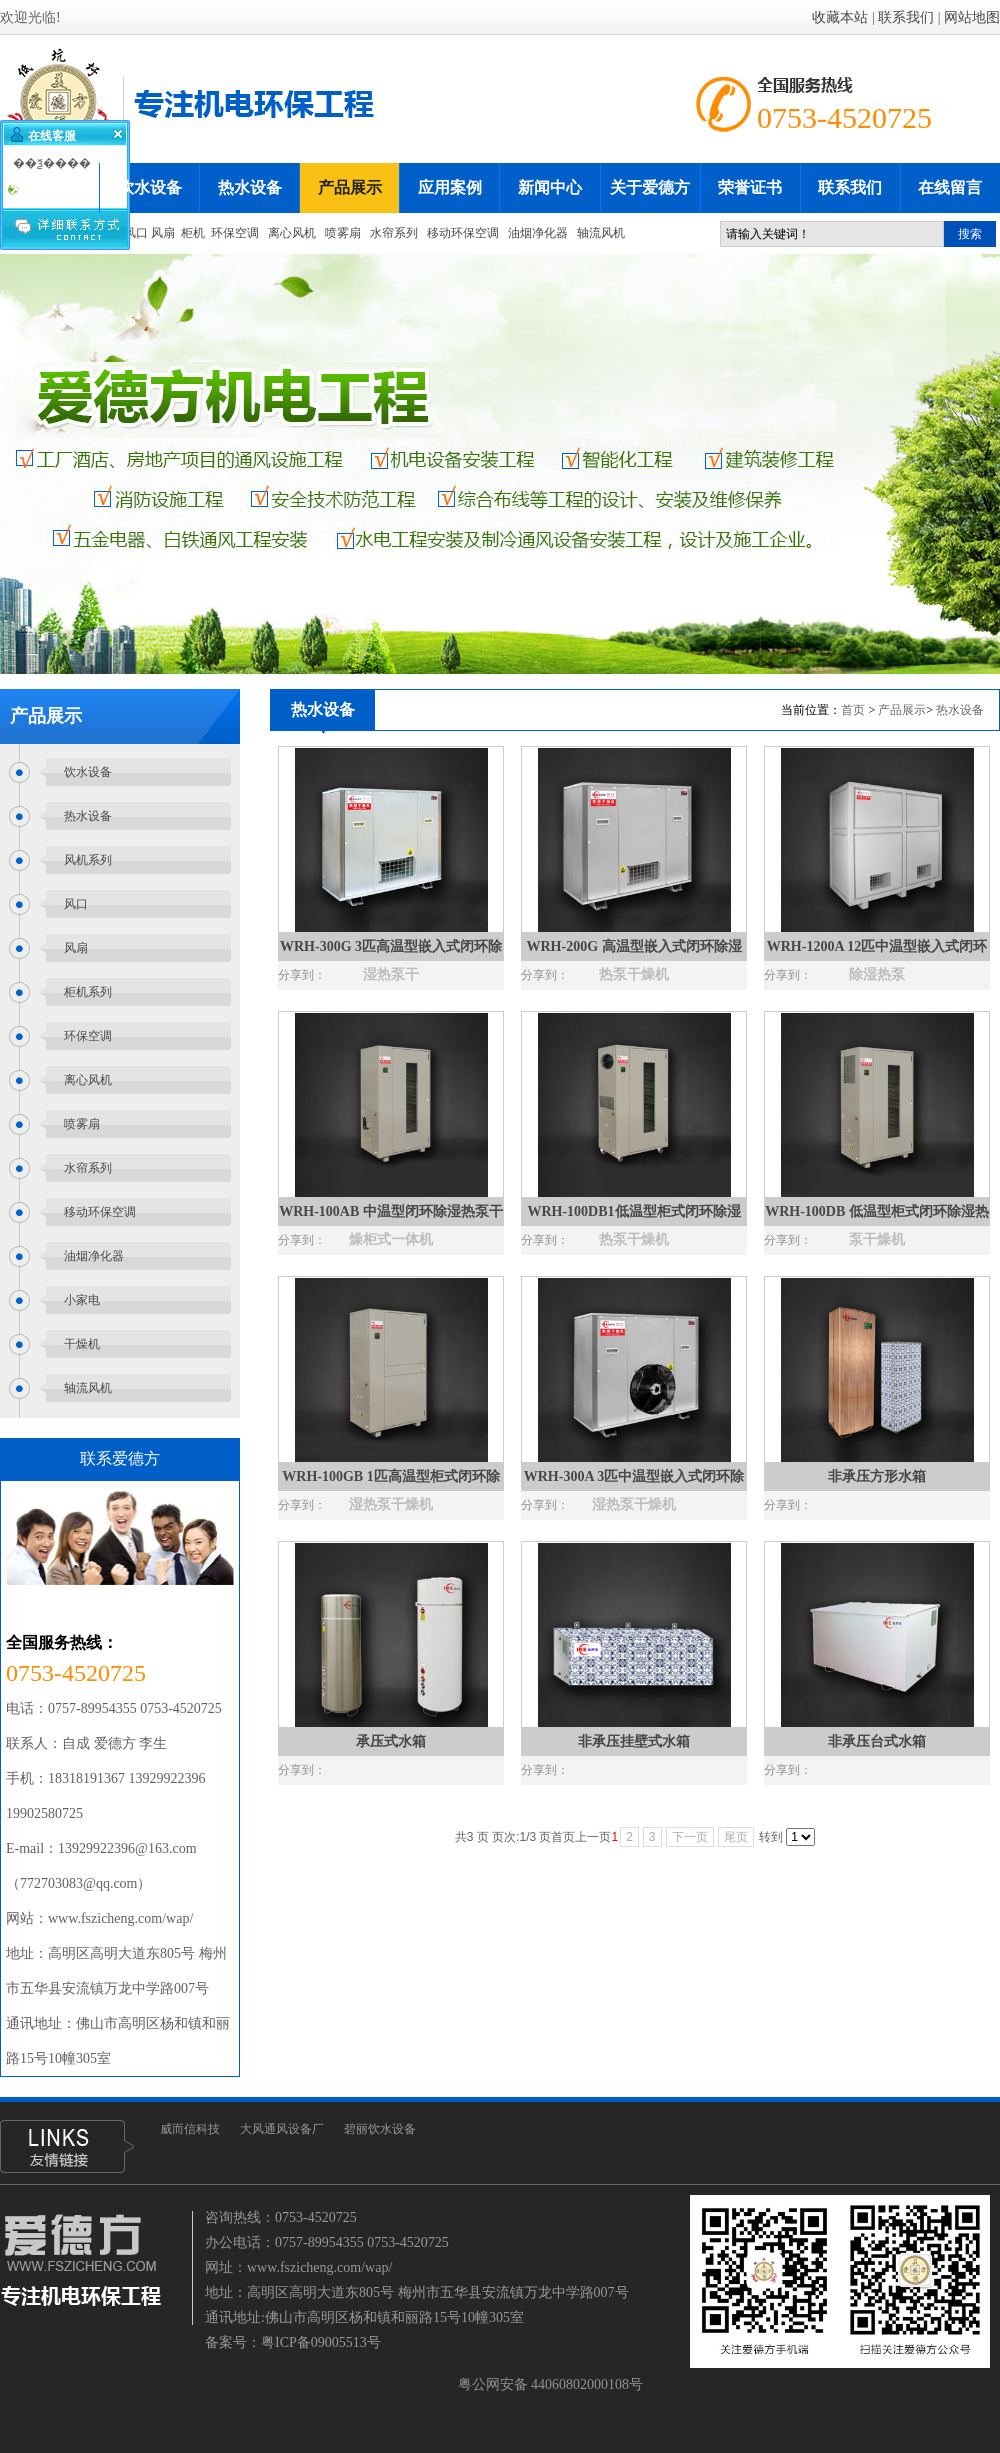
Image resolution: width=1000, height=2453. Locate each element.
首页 (853, 710)
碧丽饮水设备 (380, 2129)
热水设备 (960, 710)
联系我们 (906, 17)
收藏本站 (840, 17)
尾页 (736, 1837)
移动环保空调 (463, 233)
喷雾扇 (343, 233)
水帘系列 (394, 233)
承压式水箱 (391, 1741)
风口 (136, 233)
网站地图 (972, 17)
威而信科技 (190, 2129)
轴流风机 (601, 233)
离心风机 (292, 233)
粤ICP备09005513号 (321, 2342)
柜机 (193, 233)
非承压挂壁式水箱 (634, 1741)
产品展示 (902, 710)
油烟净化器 (539, 233)
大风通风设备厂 (282, 2129)
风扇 (163, 233)
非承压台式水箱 (877, 1741)
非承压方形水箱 (877, 1476)
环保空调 (235, 233)
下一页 (690, 1837)
